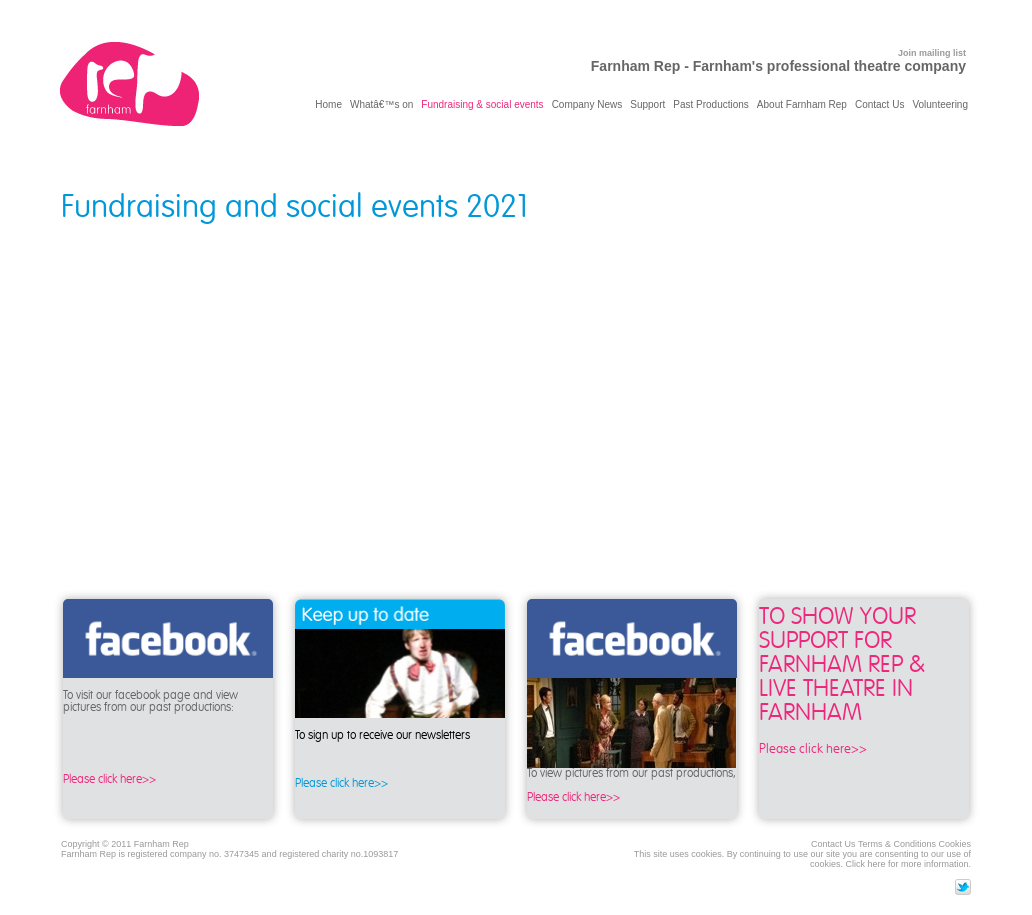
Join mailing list (932, 53)
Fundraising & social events (482, 104)
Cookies (954, 844)
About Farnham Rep (802, 104)
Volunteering (940, 104)
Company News (587, 104)
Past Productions (711, 104)
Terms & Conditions (897, 844)
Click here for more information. (908, 864)
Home (328, 104)
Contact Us (879, 104)
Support (647, 104)
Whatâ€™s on (381, 104)
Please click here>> (109, 779)
